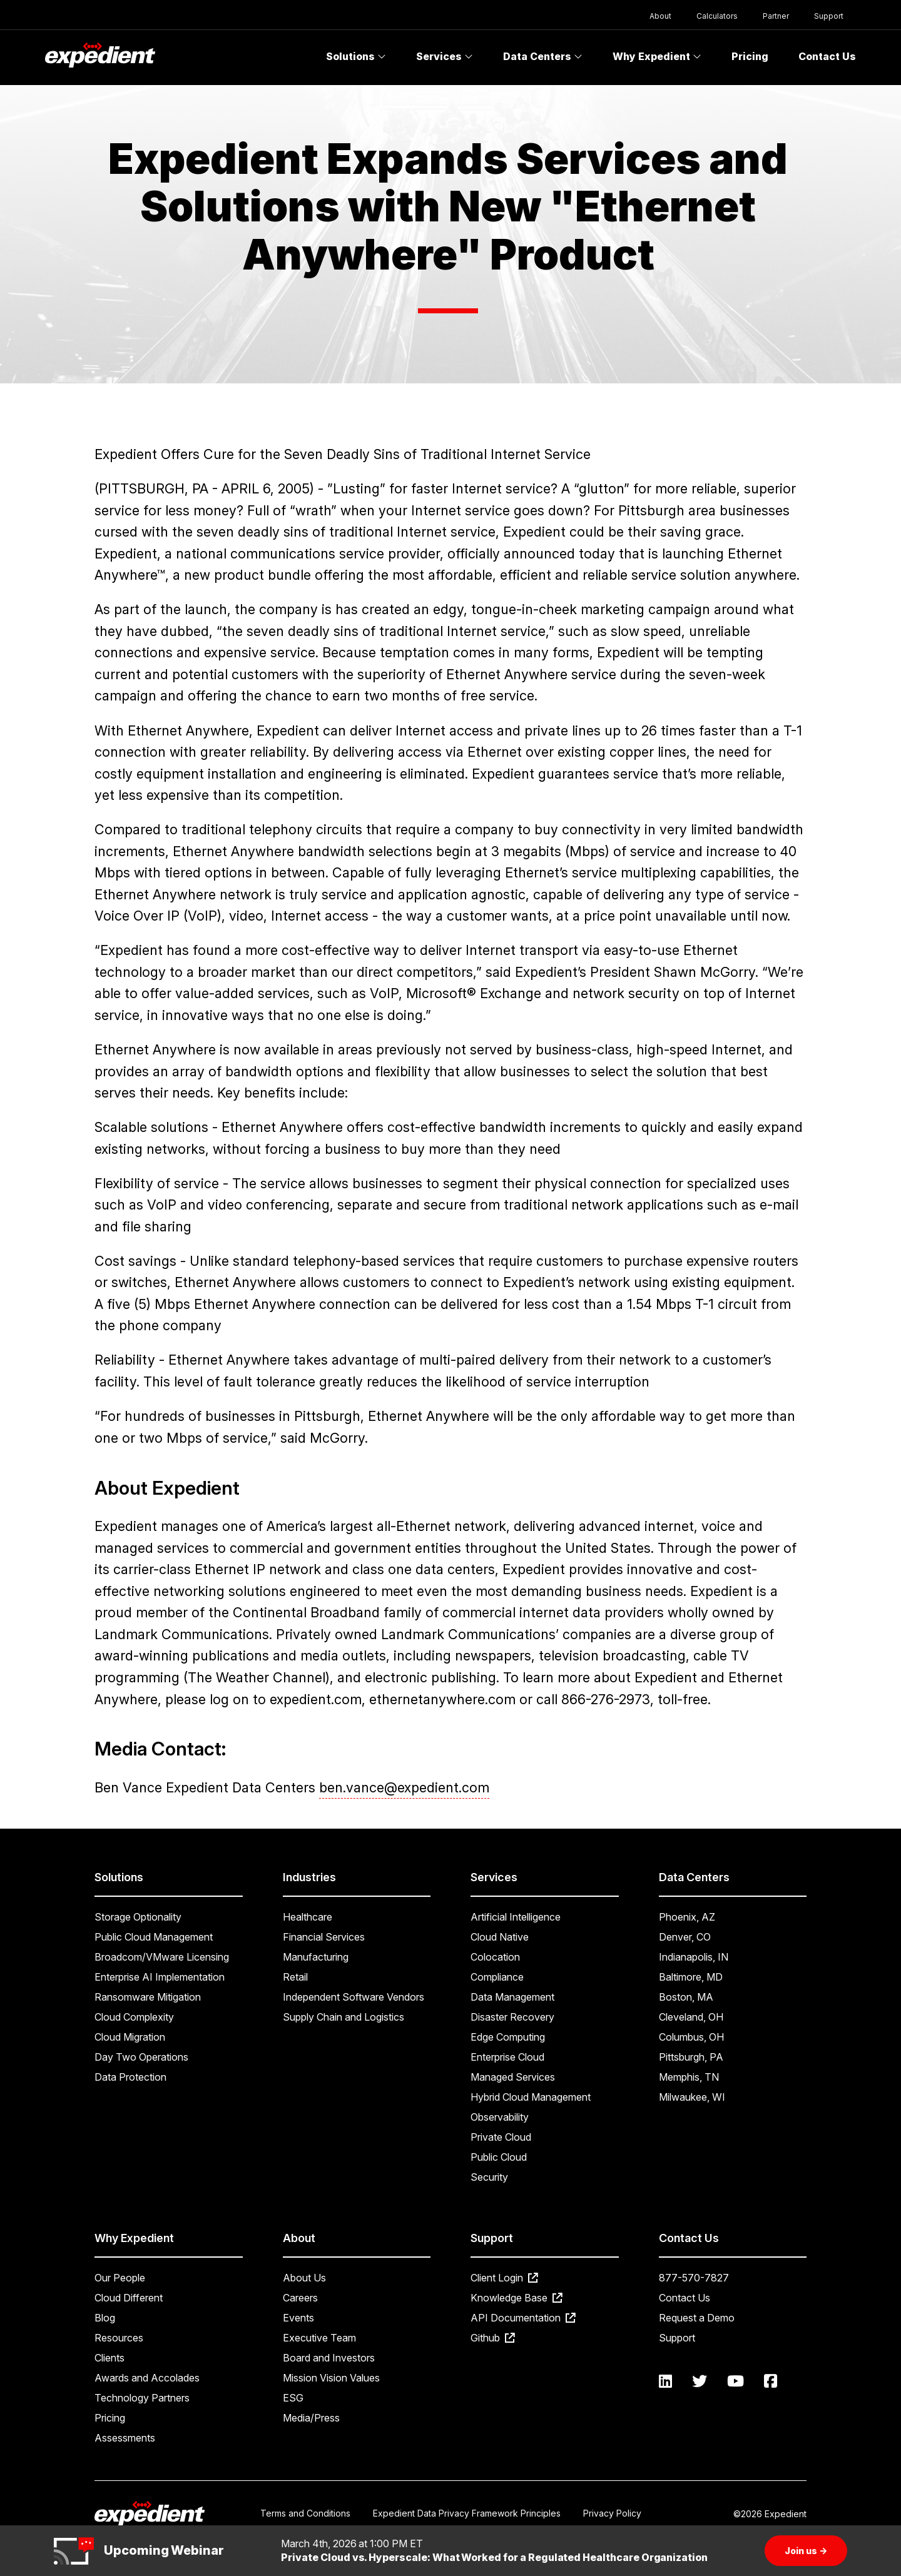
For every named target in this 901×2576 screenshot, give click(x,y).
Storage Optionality (137, 1917)
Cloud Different (128, 2297)
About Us (304, 2277)
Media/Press (311, 2418)
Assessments (124, 2438)
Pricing (749, 56)
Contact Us (827, 56)
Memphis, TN (689, 2077)
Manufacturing (316, 1957)
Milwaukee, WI (692, 2097)
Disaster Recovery (512, 2017)
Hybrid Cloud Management (531, 2097)
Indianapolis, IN (693, 1957)
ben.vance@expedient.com (404, 1787)
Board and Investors (329, 2357)
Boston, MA (686, 1997)
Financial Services (324, 1937)
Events (298, 2317)
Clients (109, 2357)
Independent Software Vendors (353, 1997)
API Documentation (523, 2317)
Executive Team (319, 2337)
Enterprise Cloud (507, 2057)
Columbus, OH (691, 2037)
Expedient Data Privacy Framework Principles (467, 2513)
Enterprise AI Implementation (159, 1977)
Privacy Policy (612, 2513)
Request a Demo (697, 2317)
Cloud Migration (129, 2037)
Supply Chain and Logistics (343, 2017)
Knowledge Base (516, 2297)
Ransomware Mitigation (147, 1997)
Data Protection (130, 2077)
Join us (806, 2550)
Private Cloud (501, 2137)
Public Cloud (499, 2157)
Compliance (497, 1977)
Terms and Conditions (305, 2513)
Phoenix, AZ (687, 1917)
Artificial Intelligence (516, 1917)
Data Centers (543, 56)
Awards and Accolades (147, 2377)
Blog (104, 2317)
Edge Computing (508, 2037)
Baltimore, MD (691, 1977)
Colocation (495, 1957)
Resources (118, 2337)
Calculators (717, 16)
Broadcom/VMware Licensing (161, 1957)
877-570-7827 (694, 2277)
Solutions (356, 56)
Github (493, 2337)
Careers (300, 2297)
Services (444, 56)
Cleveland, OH (691, 2017)
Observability (500, 2117)
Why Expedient (657, 56)
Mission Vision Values (331, 2377)
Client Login (504, 2277)
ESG (293, 2398)
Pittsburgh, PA (691, 2057)
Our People (119, 2277)
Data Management (512, 1997)
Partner (776, 16)
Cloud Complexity (134, 2017)
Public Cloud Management (153, 1937)
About (660, 16)
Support (828, 16)
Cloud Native (500, 1937)
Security (489, 2177)
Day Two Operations (141, 2057)
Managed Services (513, 2077)
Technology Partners (142, 2398)
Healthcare (307, 1917)
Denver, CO (685, 1937)
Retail (295, 1977)
